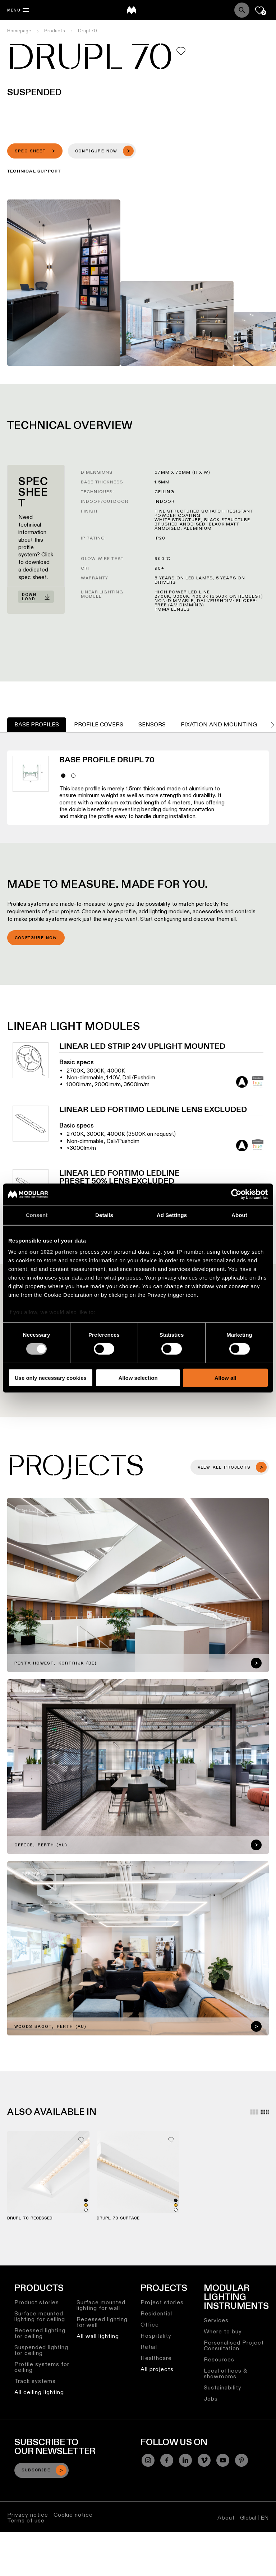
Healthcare (156, 2358)
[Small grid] (265, 2111)
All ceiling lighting (39, 2392)
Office (150, 2324)
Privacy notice (27, 2514)
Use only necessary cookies (51, 1378)
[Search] (241, 10)
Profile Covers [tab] (98, 724)
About (226, 2517)
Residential (156, 2313)
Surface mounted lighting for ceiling (39, 2316)
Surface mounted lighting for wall (101, 2305)
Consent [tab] (37, 1215)
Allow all (225, 1378)
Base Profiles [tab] (36, 724)
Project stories (162, 2302)
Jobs (211, 2398)
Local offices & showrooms (225, 2373)
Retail (149, 2346)
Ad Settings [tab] (172, 1215)
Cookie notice (73, 2514)
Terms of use (26, 2520)
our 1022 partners (53, 1252)
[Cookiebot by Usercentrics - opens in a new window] (236, 1194)
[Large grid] (254, 2111)
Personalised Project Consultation (234, 2345)
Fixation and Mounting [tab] (219, 724)
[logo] (131, 10)
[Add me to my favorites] (180, 51)
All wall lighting (98, 2336)
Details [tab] (104, 1215)
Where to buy (223, 2331)
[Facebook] (166, 2460)
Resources (219, 2359)
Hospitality (156, 2335)
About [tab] (239, 1215)
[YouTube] (222, 2460)
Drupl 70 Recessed (29, 2218)
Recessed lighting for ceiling (39, 2333)
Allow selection (137, 1378)
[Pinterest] (241, 2460)
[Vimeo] (204, 2460)
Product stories (36, 2302)
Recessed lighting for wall (102, 2322)
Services (216, 2320)
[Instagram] (148, 2460)
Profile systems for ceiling (41, 2367)
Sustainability (223, 2387)
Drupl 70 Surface (118, 2218)
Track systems (35, 2381)
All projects (157, 2369)
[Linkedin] (185, 2460)
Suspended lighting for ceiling (41, 2350)
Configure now (36, 938)
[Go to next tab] (272, 724)
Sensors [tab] (152, 724)
